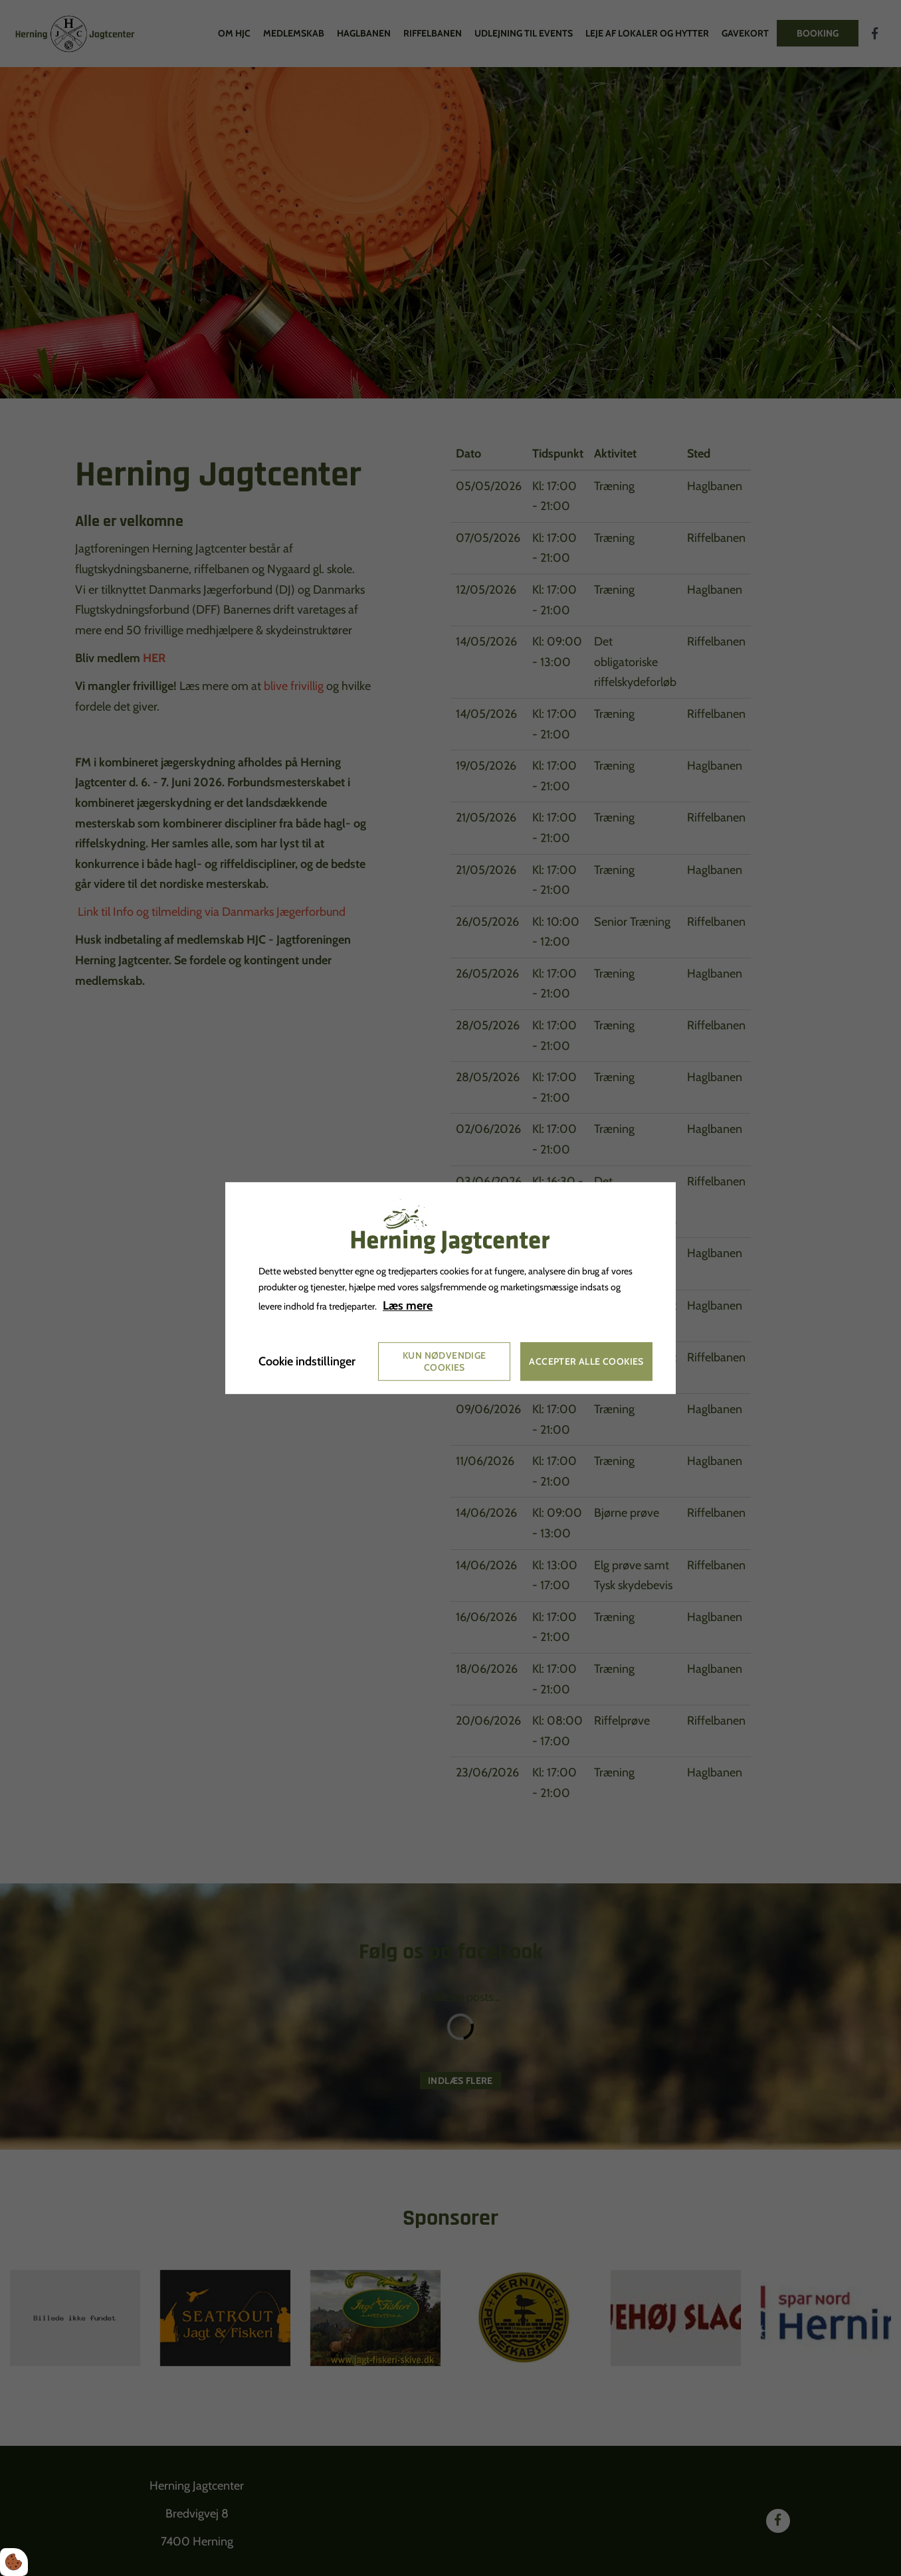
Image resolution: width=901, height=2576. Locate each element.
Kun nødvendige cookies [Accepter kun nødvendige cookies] (444, 1361)
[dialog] (450, 1288)
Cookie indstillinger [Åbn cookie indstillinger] (306, 1361)
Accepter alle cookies (586, 1361)
